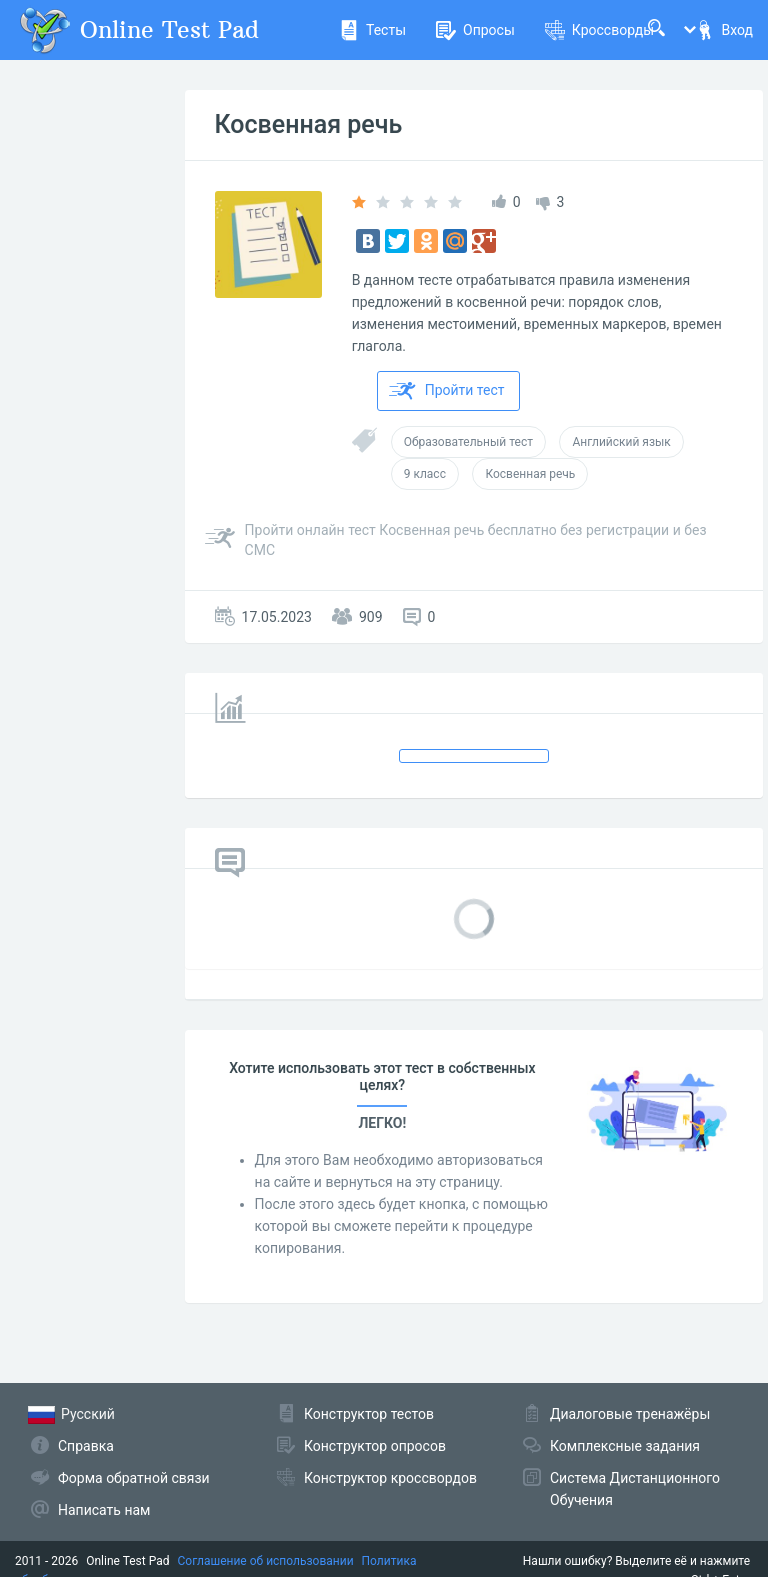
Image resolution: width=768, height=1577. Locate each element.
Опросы (475, 30)
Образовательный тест (468, 442)
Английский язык (621, 442)
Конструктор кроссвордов (390, 1478)
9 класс (425, 474)
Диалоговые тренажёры (630, 1414)
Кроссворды (599, 30)
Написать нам (104, 1510)
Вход (724, 30)
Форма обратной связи (134, 1478)
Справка (86, 1446)
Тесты (372, 30)
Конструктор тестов (369, 1414)
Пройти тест (447, 391)
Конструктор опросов (375, 1446)
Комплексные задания (625, 1446)
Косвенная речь (309, 124)
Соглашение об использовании (266, 1561)
